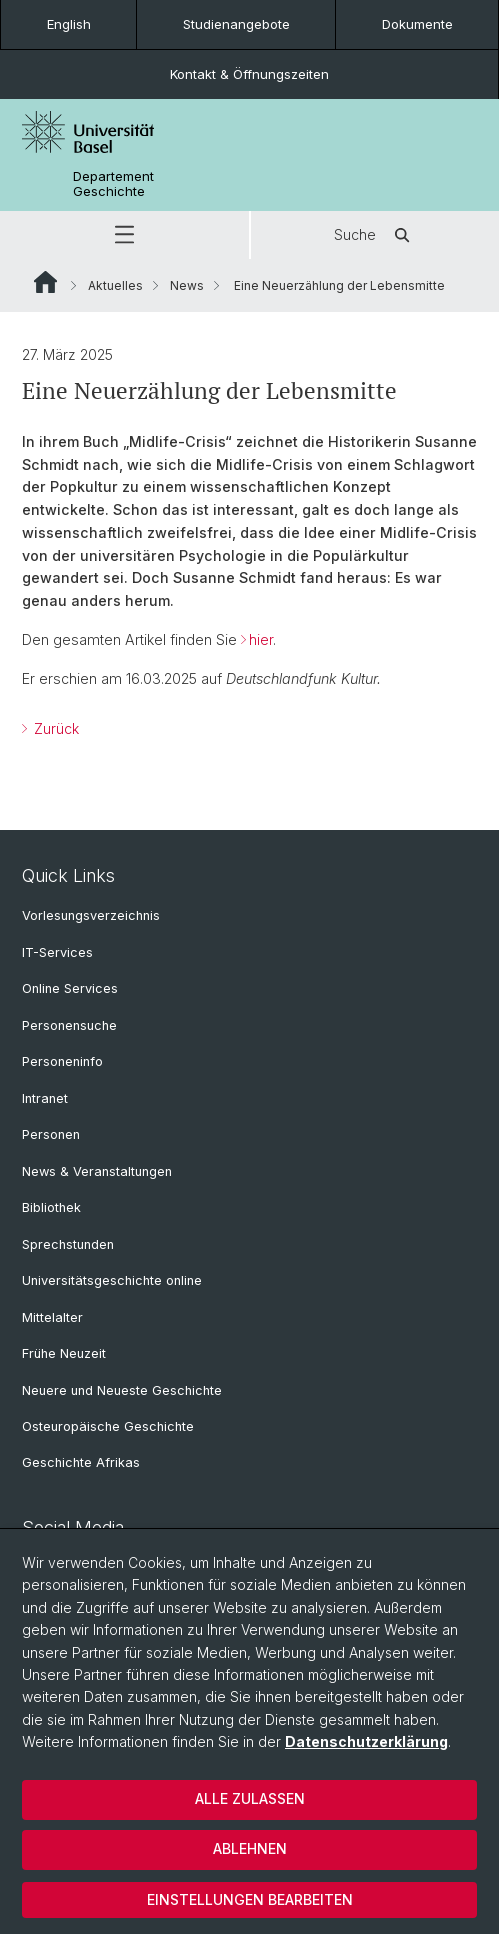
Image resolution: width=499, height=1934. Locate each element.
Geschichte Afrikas (81, 1462)
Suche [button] (375, 235)
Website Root (45, 282)
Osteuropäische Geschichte (108, 1426)
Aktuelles (115, 285)
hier (261, 639)
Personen (51, 1134)
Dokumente (417, 24)
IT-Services (57, 952)
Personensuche (69, 1025)
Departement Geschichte (113, 184)
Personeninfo (62, 1061)
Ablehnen (250, 1848)
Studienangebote (236, 24)
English (69, 24)
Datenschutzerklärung (366, 1741)
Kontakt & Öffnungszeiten (249, 74)
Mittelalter (52, 1317)
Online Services (70, 988)
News (187, 285)
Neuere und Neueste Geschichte (122, 1390)
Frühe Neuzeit (64, 1353)
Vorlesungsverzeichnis (91, 915)
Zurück (54, 728)
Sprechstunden (68, 1244)
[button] (124, 235)
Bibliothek (51, 1207)
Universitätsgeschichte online (112, 1280)
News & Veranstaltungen (97, 1171)
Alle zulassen (250, 1798)
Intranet (45, 1098)
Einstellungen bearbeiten (250, 1899)
